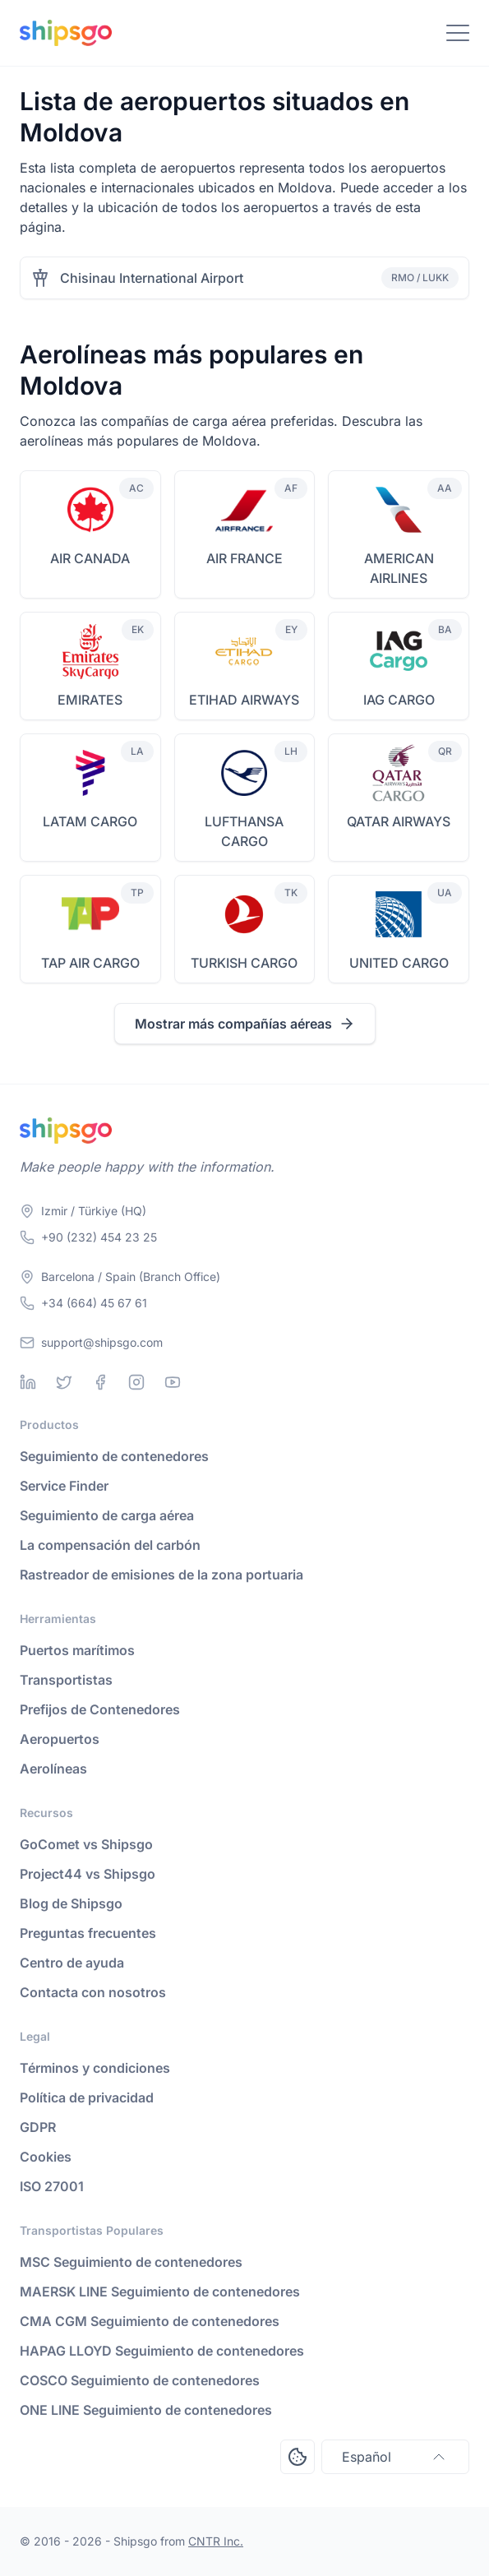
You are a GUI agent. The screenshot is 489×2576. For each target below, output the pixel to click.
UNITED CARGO (399, 963)
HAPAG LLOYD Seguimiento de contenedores (162, 2350)
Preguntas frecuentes (88, 1933)
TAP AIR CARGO (90, 963)
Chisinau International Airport (151, 278)
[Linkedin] (28, 1382)
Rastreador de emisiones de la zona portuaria (161, 1574)
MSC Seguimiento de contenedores (131, 2262)
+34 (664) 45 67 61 (94, 1303)
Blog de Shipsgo (71, 1903)
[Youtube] (172, 1382)
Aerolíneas (53, 1768)
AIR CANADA (90, 558)
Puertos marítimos (77, 1650)
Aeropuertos (59, 1739)
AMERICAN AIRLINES (399, 568)
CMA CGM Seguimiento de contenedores (149, 2321)
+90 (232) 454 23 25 (99, 1237)
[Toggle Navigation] (457, 33)
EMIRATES (90, 699)
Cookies (46, 2156)
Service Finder (64, 1486)
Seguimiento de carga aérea (107, 1515)
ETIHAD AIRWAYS (244, 699)
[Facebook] (100, 1382)
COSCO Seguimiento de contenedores (140, 2380)
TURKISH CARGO (244, 963)
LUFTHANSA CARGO (244, 831)
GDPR (38, 2127)
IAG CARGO (399, 699)
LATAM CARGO (90, 821)
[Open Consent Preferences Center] (297, 2457)
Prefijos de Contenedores (100, 1709)
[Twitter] (64, 1382)
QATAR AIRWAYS (398, 821)
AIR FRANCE (244, 558)
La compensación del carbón (110, 1545)
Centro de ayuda (72, 1962)
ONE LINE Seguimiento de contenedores (146, 2410)
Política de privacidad (87, 2097)
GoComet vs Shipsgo (86, 1844)
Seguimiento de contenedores (114, 1456)
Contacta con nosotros (93, 1992)
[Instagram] (136, 1382)
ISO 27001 (52, 2186)
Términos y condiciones (95, 2068)
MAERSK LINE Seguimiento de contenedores (160, 2291)
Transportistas (66, 1680)
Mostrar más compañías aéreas (245, 1023)
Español (395, 2457)
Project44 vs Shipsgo (87, 1874)
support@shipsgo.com (102, 1342)
